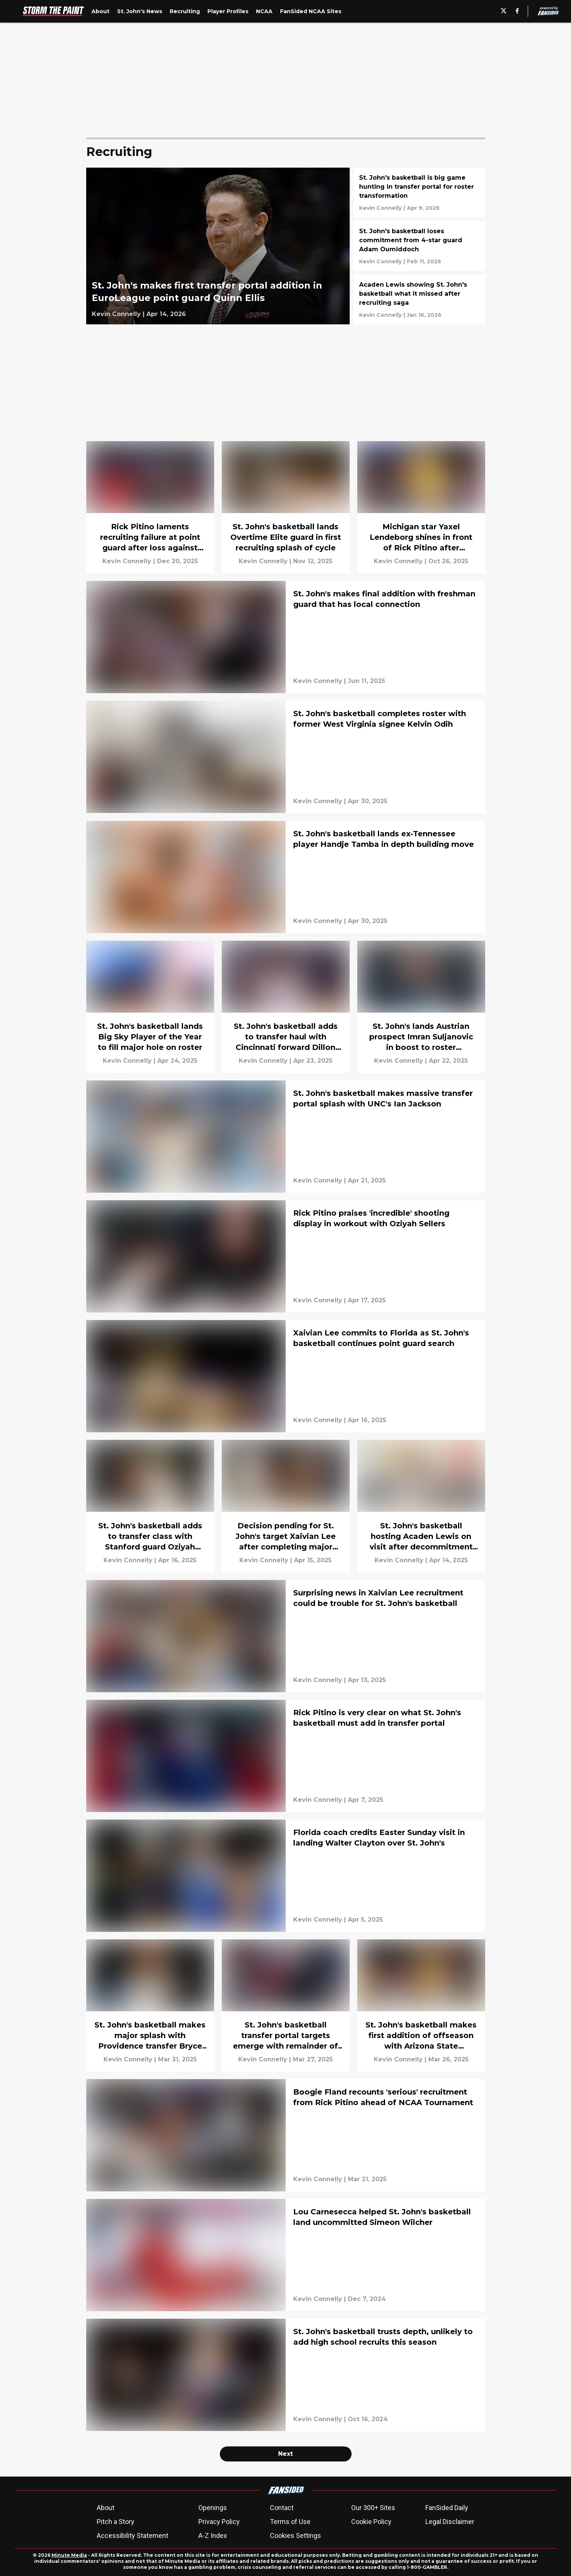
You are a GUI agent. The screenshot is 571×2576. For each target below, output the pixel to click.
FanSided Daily (446, 2508)
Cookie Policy (371, 2522)
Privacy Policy (219, 2522)
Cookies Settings (295, 2535)
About (105, 2508)
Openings (212, 2508)
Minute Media (69, 2555)
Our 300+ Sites (373, 2508)
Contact (282, 2508)
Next (285, 2453)
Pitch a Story (115, 2522)
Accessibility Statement (132, 2535)
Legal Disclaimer (449, 2522)
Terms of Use (290, 2522)
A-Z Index (212, 2535)
